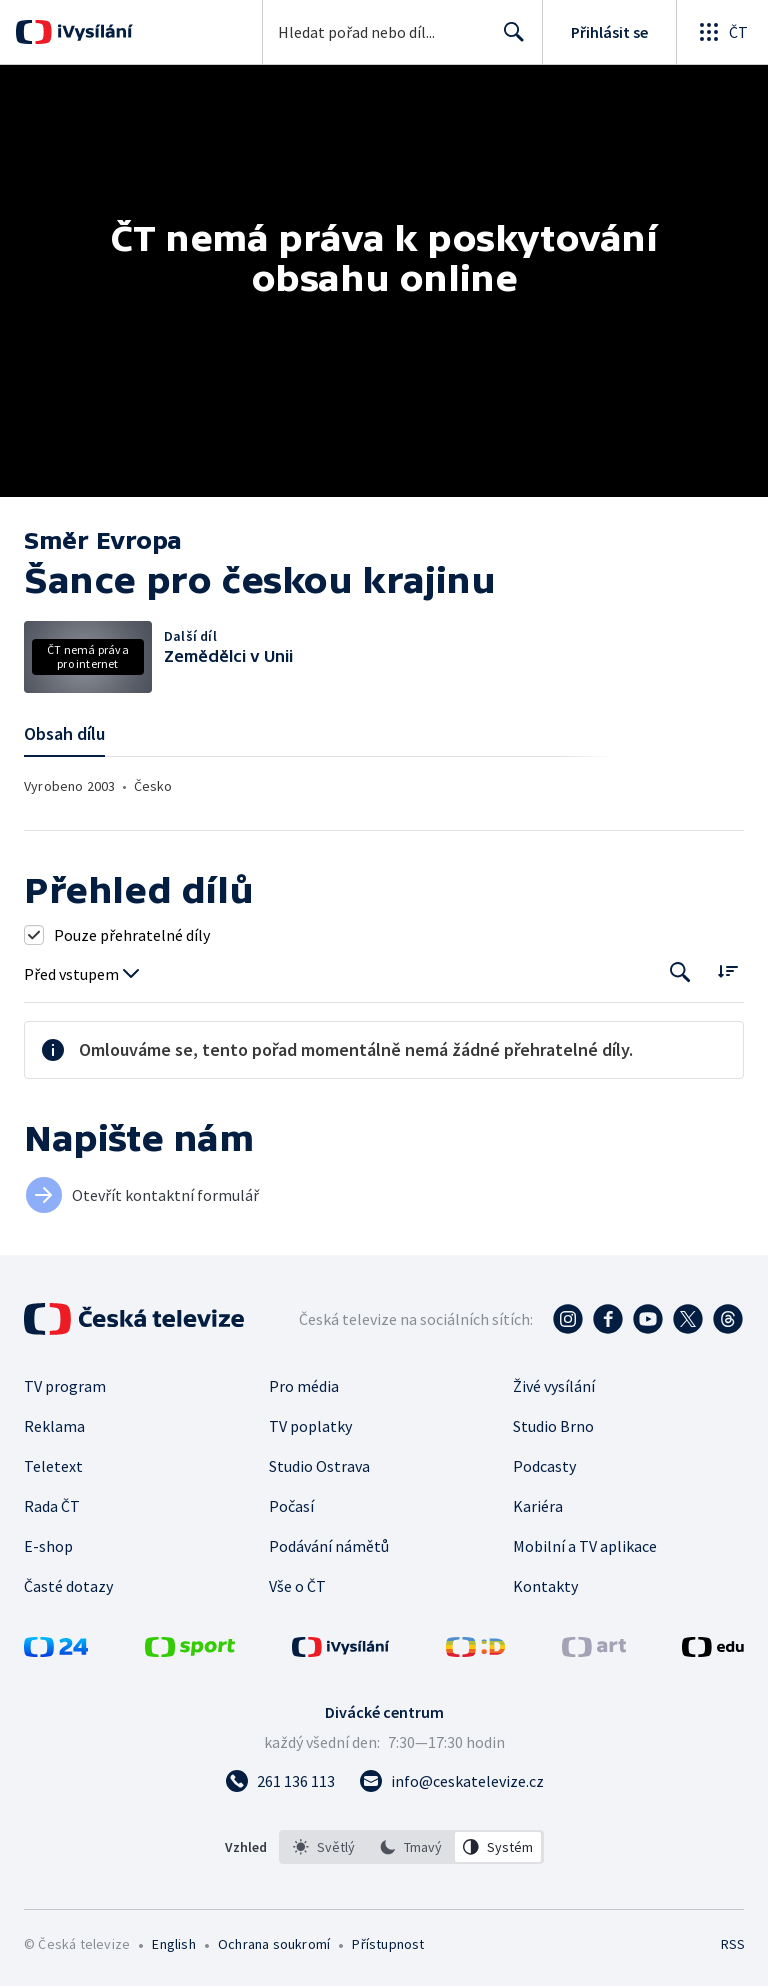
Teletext (53, 1466)
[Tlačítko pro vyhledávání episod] (680, 972)
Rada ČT (52, 1506)
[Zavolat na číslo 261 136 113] (280, 1781)
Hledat (508, 40)
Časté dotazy (68, 1586)
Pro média (304, 1386)
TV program (65, 1386)
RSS (732, 1944)
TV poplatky (310, 1426)
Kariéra (538, 1506)
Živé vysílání (554, 1386)
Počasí (291, 1506)
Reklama (54, 1426)
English (173, 1944)
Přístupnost (388, 1944)
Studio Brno (553, 1426)
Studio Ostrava (319, 1466)
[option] (324, 1847)
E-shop (48, 1546)
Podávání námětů (329, 1546)
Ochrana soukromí (274, 1944)
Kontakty (545, 1586)
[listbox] (411, 1847)
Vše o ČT (297, 1586)
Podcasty (544, 1466)
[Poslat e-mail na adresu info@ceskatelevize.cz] (451, 1781)
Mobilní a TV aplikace (585, 1546)
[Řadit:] (727, 970)
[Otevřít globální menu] (722, 32)
